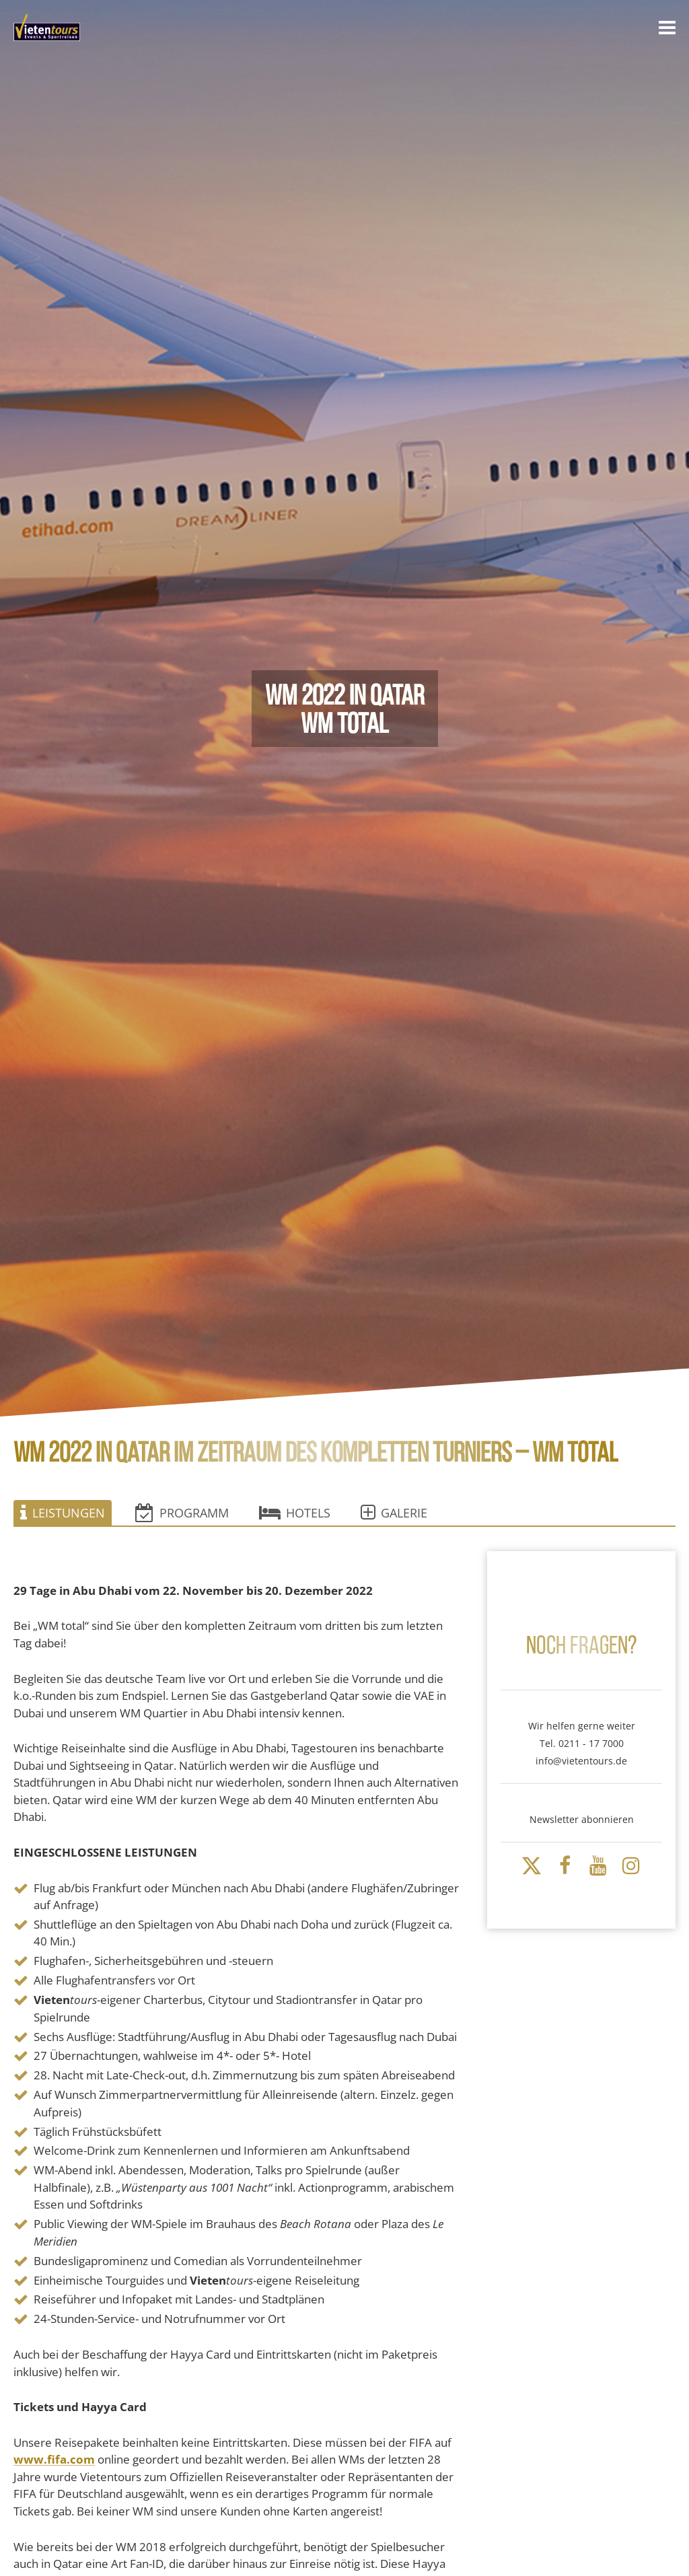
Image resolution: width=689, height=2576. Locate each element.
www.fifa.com (54, 2460)
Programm (182, 1512)
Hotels (294, 1512)
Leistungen (62, 1512)
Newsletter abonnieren (582, 1819)
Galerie (394, 1512)
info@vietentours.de (581, 1760)
